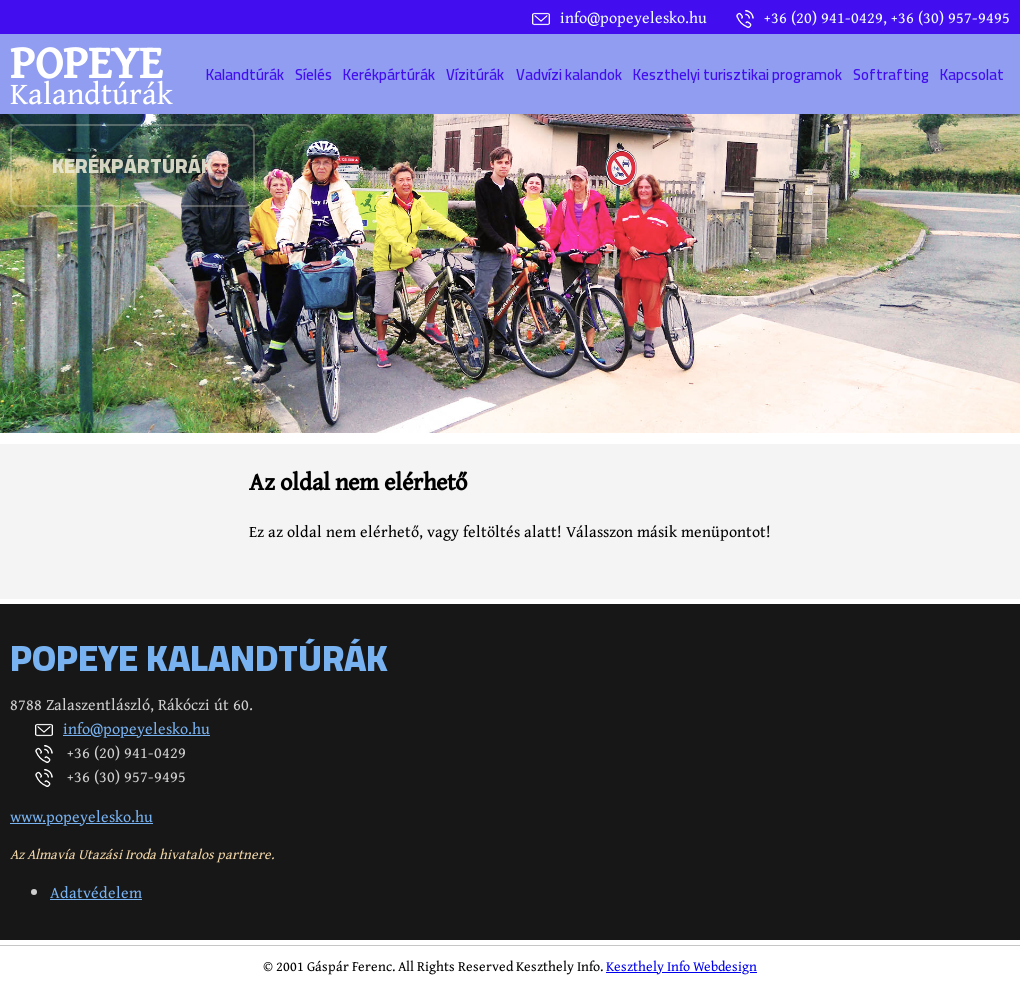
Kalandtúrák (245, 74)
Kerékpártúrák (389, 74)
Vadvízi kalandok (569, 74)
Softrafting (891, 74)
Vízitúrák (475, 74)
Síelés (313, 74)
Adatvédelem (96, 892)
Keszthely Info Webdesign (681, 966)
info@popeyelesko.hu (136, 728)
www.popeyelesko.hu (81, 816)
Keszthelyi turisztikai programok (737, 74)
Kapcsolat (972, 74)
